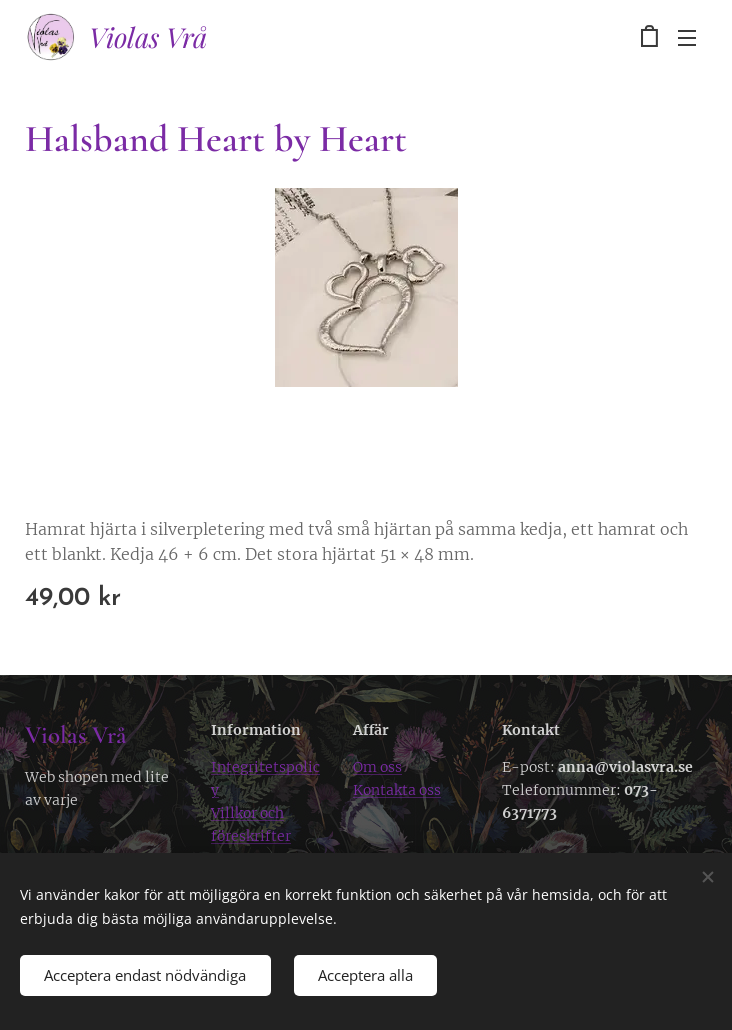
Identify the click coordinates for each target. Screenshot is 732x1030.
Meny (687, 38)
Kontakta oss (397, 790)
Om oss (377, 767)
